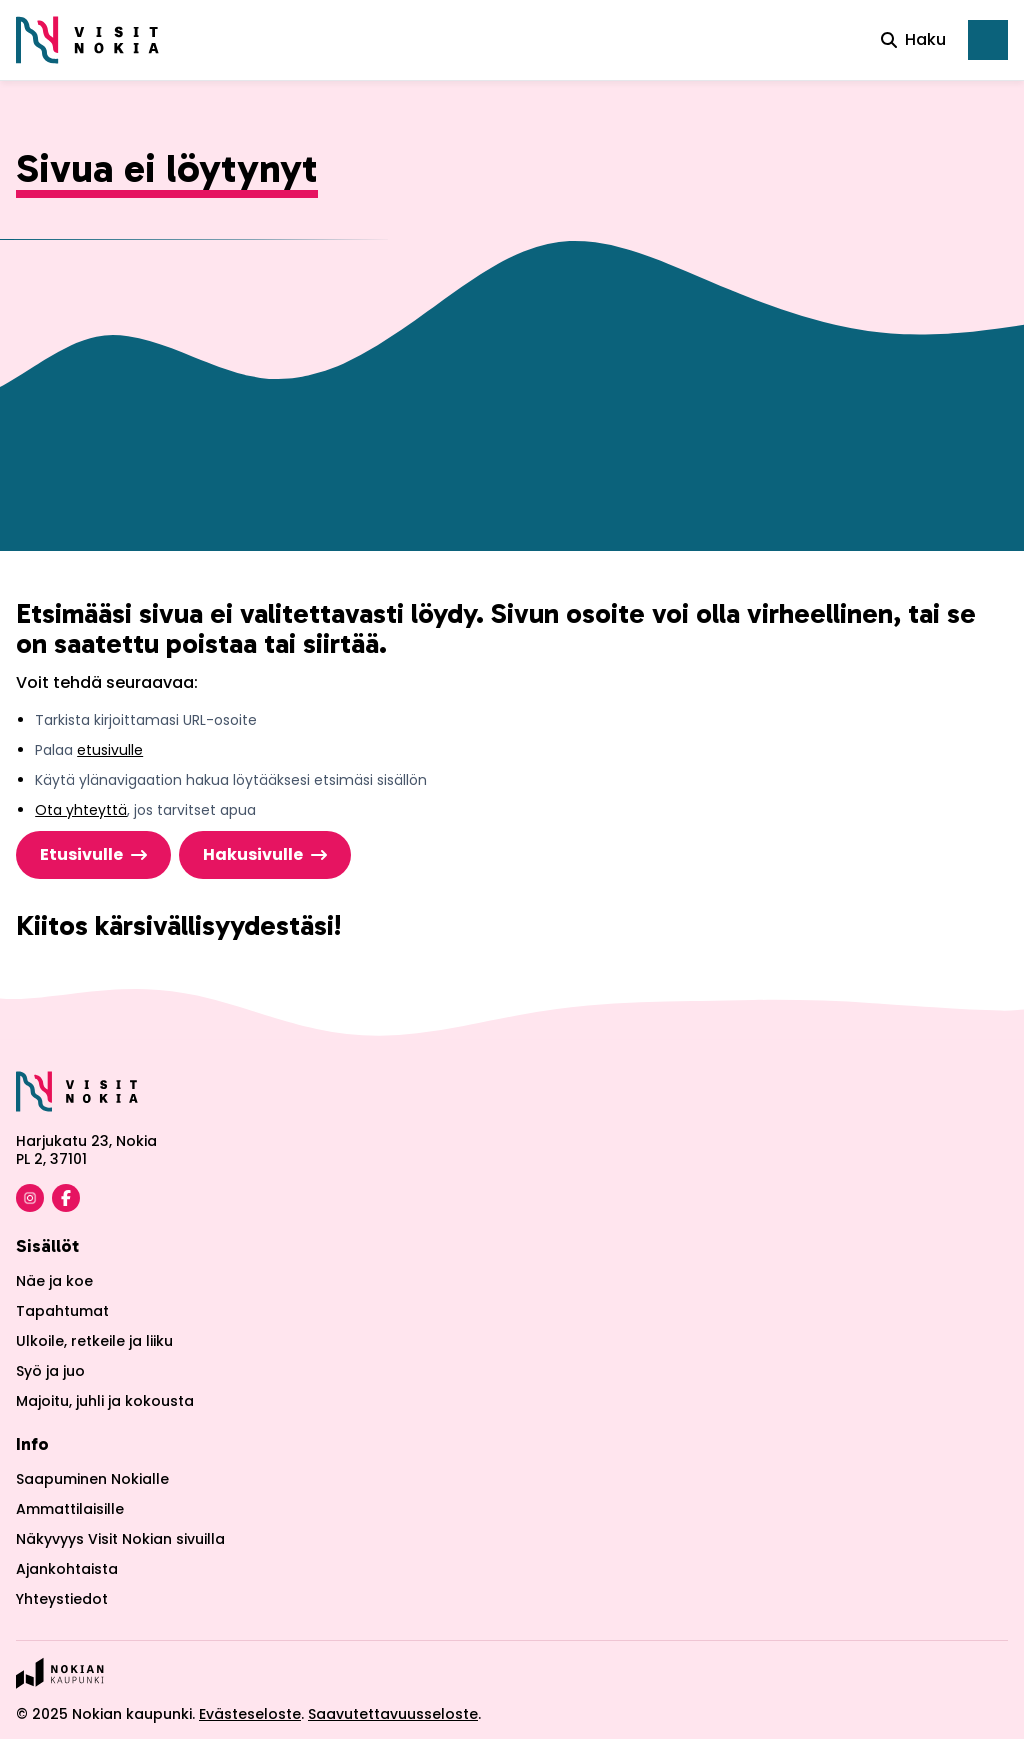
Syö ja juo (50, 1371)
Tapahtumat (62, 1311)
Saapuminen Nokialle (92, 1479)
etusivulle (110, 750)
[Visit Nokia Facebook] (66, 1198)
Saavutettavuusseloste (393, 1714)
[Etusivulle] (87, 40)
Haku (913, 40)
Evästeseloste (250, 1714)
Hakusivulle (253, 854)
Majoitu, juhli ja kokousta (105, 1401)
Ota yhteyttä (81, 810)
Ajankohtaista (67, 1569)
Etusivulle (81, 854)
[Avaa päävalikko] (988, 40)
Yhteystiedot (62, 1599)
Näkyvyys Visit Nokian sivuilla (120, 1539)
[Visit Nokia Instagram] (30, 1198)
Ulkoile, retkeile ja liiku (94, 1341)
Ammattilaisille (70, 1509)
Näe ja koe (54, 1281)
